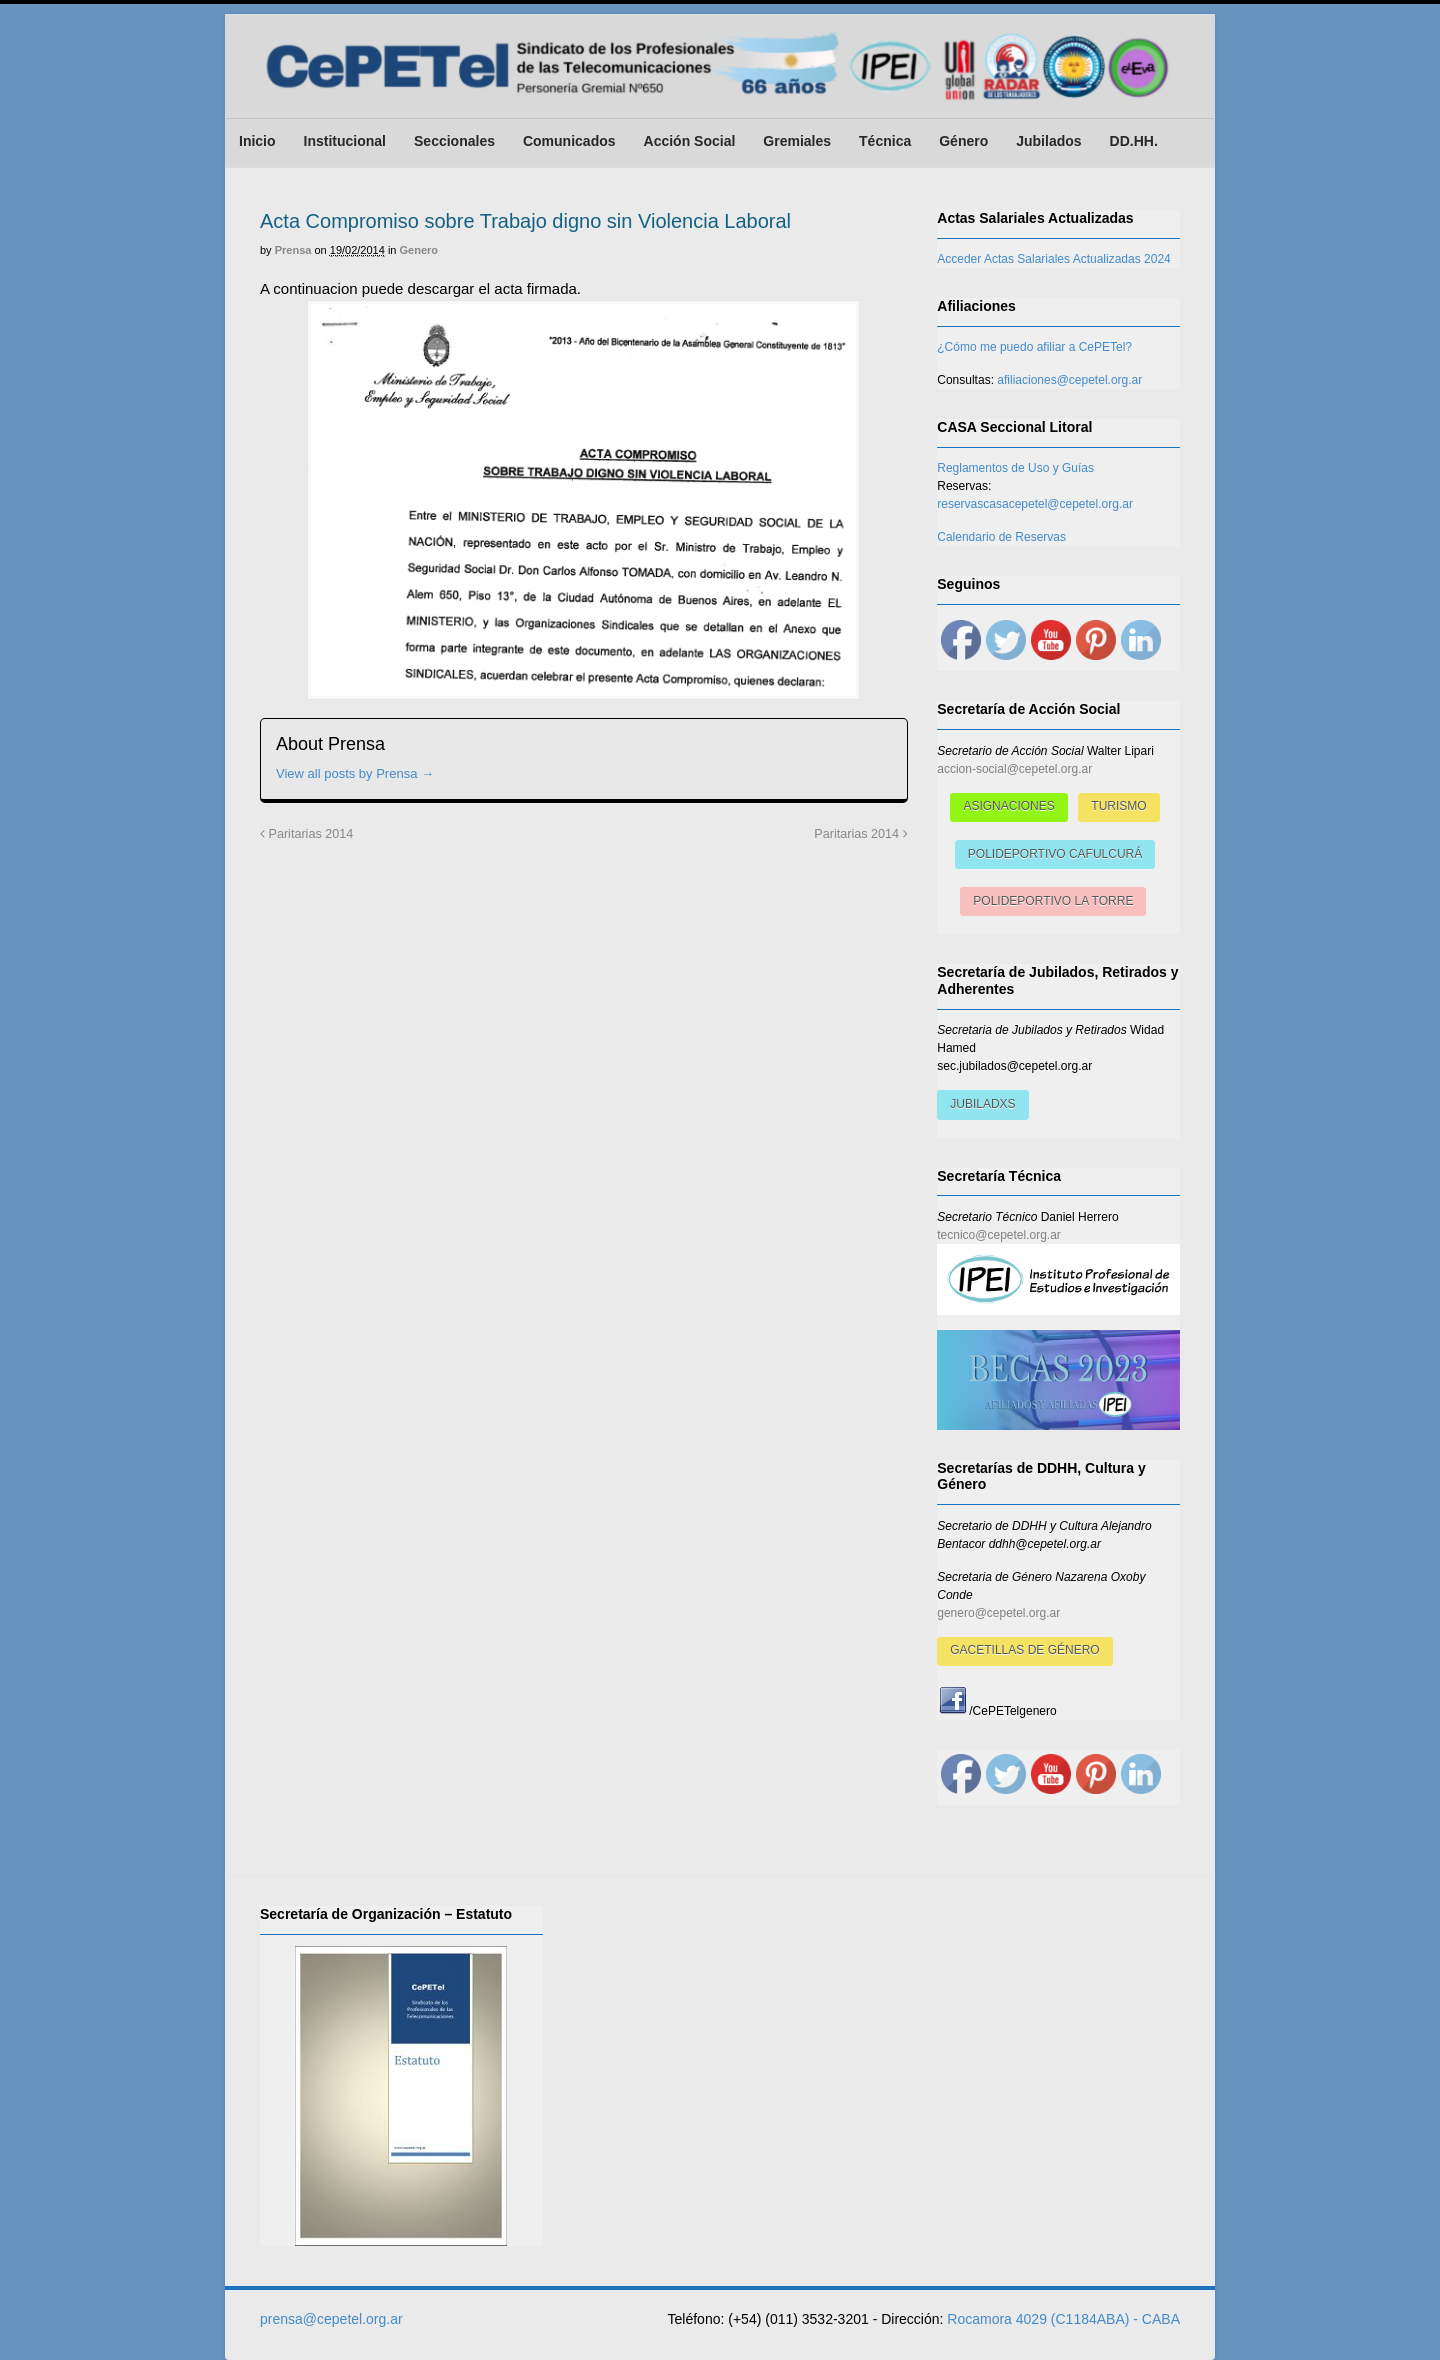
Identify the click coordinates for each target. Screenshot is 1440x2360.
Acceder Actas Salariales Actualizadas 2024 (1053, 259)
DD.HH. (1134, 141)
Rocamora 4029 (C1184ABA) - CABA (1063, 2319)
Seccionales (454, 141)
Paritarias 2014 (306, 834)
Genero (419, 250)
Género (963, 141)
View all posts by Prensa (355, 773)
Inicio (257, 141)
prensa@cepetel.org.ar (331, 2319)
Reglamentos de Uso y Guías (1015, 468)
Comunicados (569, 141)
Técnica (885, 141)
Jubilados (1048, 141)
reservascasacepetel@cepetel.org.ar (1035, 504)
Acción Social (690, 141)
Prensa (293, 250)
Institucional (345, 141)
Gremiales (797, 141)
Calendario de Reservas (1001, 537)
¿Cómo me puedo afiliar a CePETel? (1034, 347)
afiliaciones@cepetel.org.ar (1069, 380)
